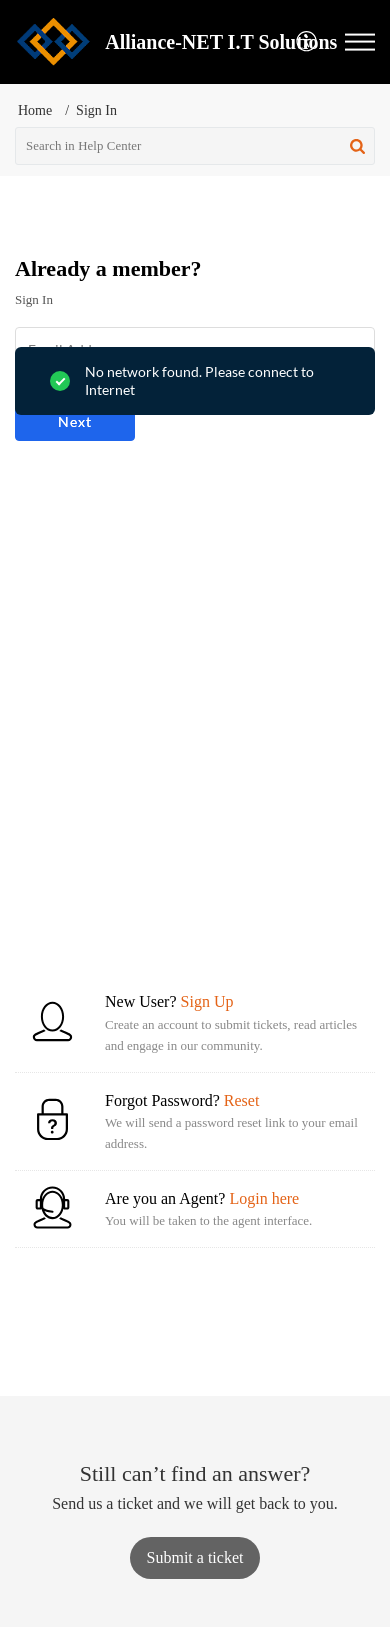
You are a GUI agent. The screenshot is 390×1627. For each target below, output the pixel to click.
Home (35, 110)
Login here (264, 1198)
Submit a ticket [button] (195, 1557)
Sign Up (207, 1001)
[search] (195, 146)
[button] (307, 42)
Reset (242, 1100)
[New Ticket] (195, 1557)
